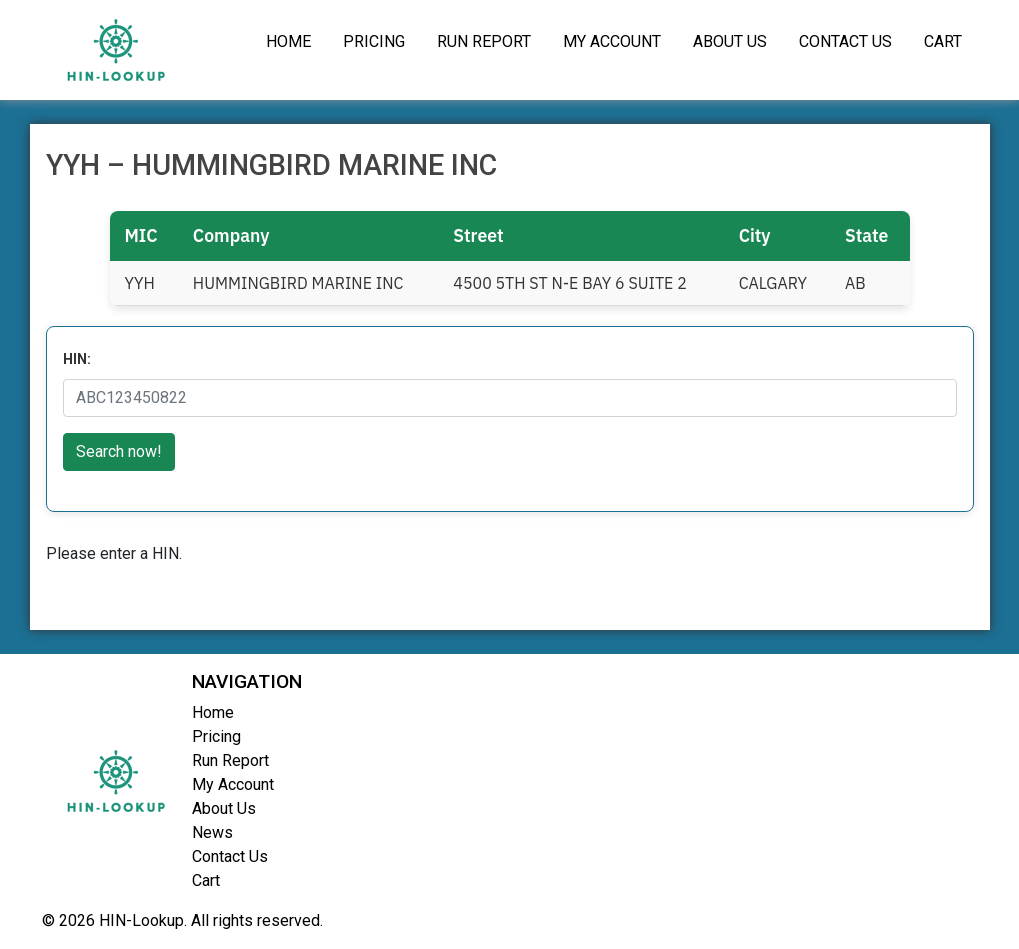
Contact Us (845, 41)
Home (288, 41)
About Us (730, 41)
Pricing (374, 41)
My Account (612, 41)
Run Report (484, 41)
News (212, 832)
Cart (943, 41)
